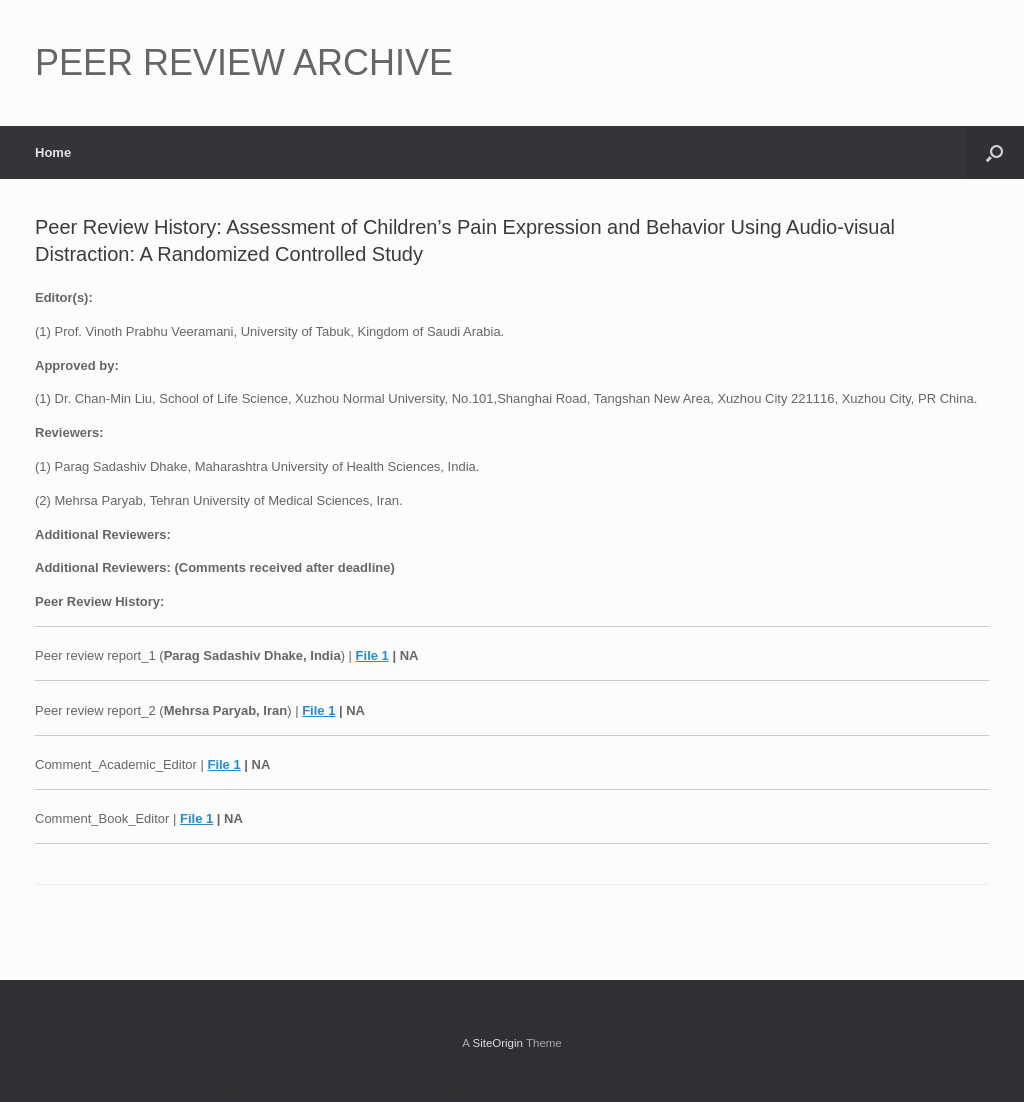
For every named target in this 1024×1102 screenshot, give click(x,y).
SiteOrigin (497, 1043)
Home (53, 152)
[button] (994, 152)
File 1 (372, 655)
